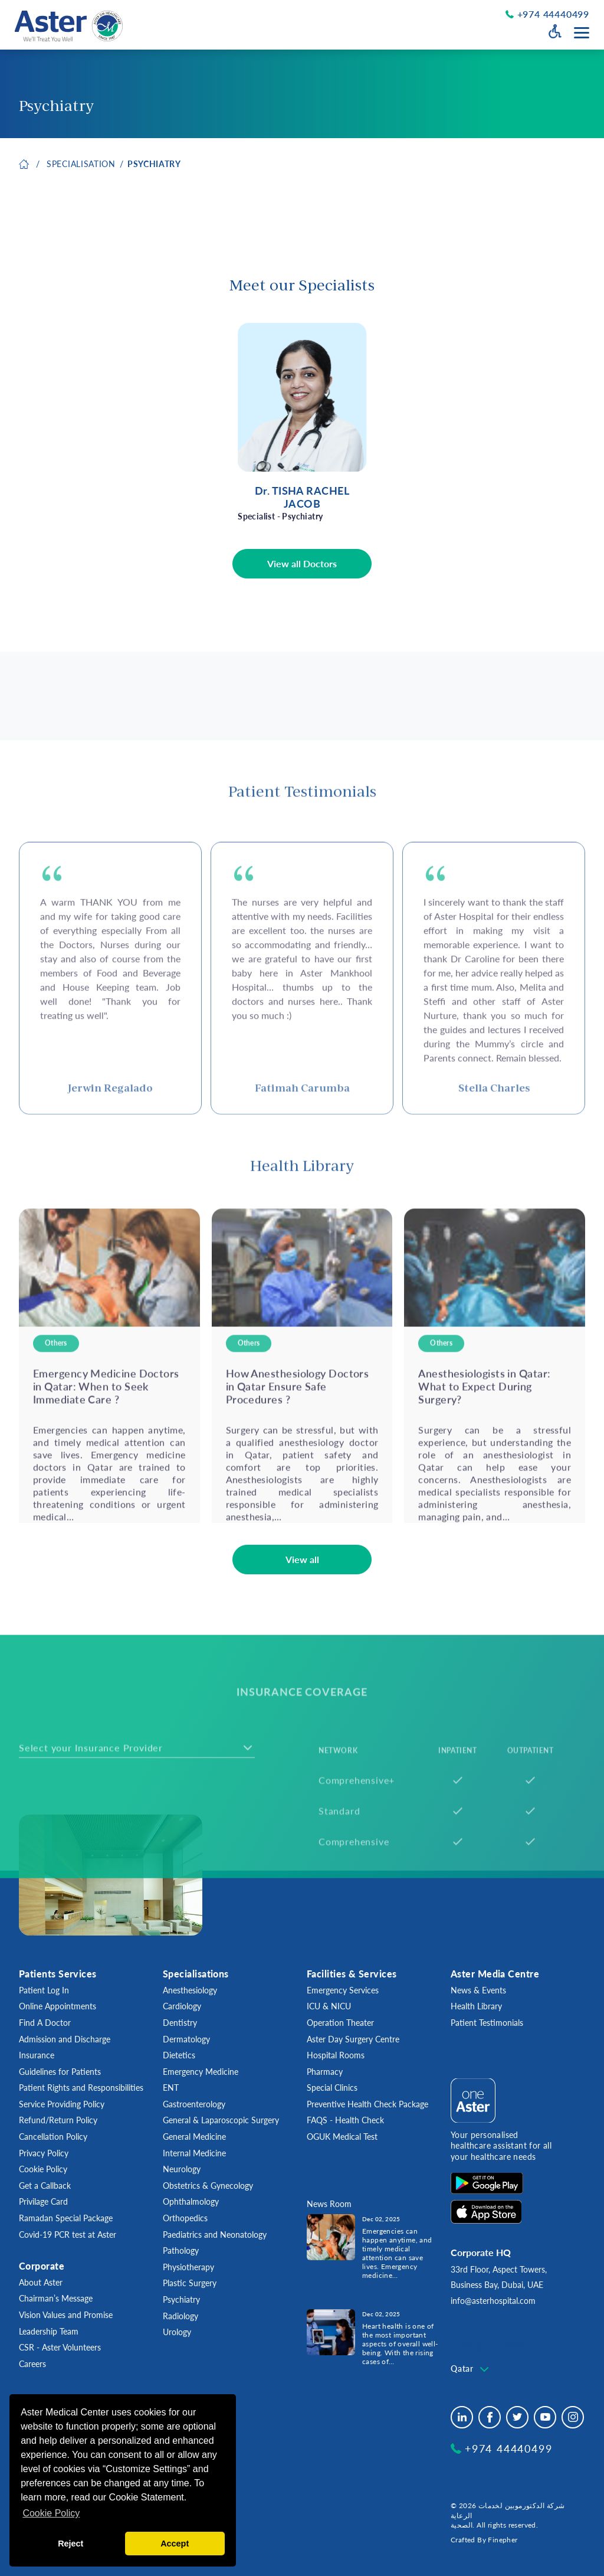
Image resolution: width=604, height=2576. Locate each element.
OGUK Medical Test (342, 2137)
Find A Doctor (45, 2023)
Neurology (182, 2169)
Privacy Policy (43, 2153)
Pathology (181, 2250)
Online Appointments (57, 2006)
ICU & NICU (329, 2006)
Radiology (180, 2316)
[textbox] (471, 2368)
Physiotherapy (188, 2267)
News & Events (478, 1990)
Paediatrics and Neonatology (215, 2235)
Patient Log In (44, 1990)
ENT (171, 2088)
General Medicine (194, 2137)
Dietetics (179, 2055)
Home (24, 166)
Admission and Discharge (64, 2039)
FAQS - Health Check (345, 2120)
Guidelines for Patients (60, 2072)
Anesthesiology (190, 1990)
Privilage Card (43, 2201)
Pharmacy (325, 2072)
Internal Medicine (194, 2153)
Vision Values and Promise (66, 2315)
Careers (32, 2364)
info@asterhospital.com (493, 2301)
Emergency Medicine (200, 2072)
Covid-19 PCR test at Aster (67, 2235)
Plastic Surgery (189, 2283)
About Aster (41, 2282)
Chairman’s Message (56, 2298)
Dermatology (186, 2039)
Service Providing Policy (61, 2104)
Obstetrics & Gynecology (208, 2186)
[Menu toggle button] (581, 32)
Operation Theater (340, 2023)
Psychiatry (154, 166)
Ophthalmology (191, 2201)
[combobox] (471, 2369)
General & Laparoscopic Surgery (221, 2120)
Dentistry (180, 2023)
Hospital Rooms (336, 2055)
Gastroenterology (194, 2104)
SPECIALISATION (81, 166)
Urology (177, 2332)
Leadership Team (48, 2331)
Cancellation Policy (53, 2137)
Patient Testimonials (487, 2023)
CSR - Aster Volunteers (60, 2347)
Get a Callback (45, 2186)
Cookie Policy (43, 2169)
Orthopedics (185, 2218)
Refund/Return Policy (58, 2120)
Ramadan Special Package (66, 2218)
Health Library (476, 2006)
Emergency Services (343, 1990)
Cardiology (182, 2006)
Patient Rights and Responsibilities (81, 2088)
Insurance (36, 2055)
